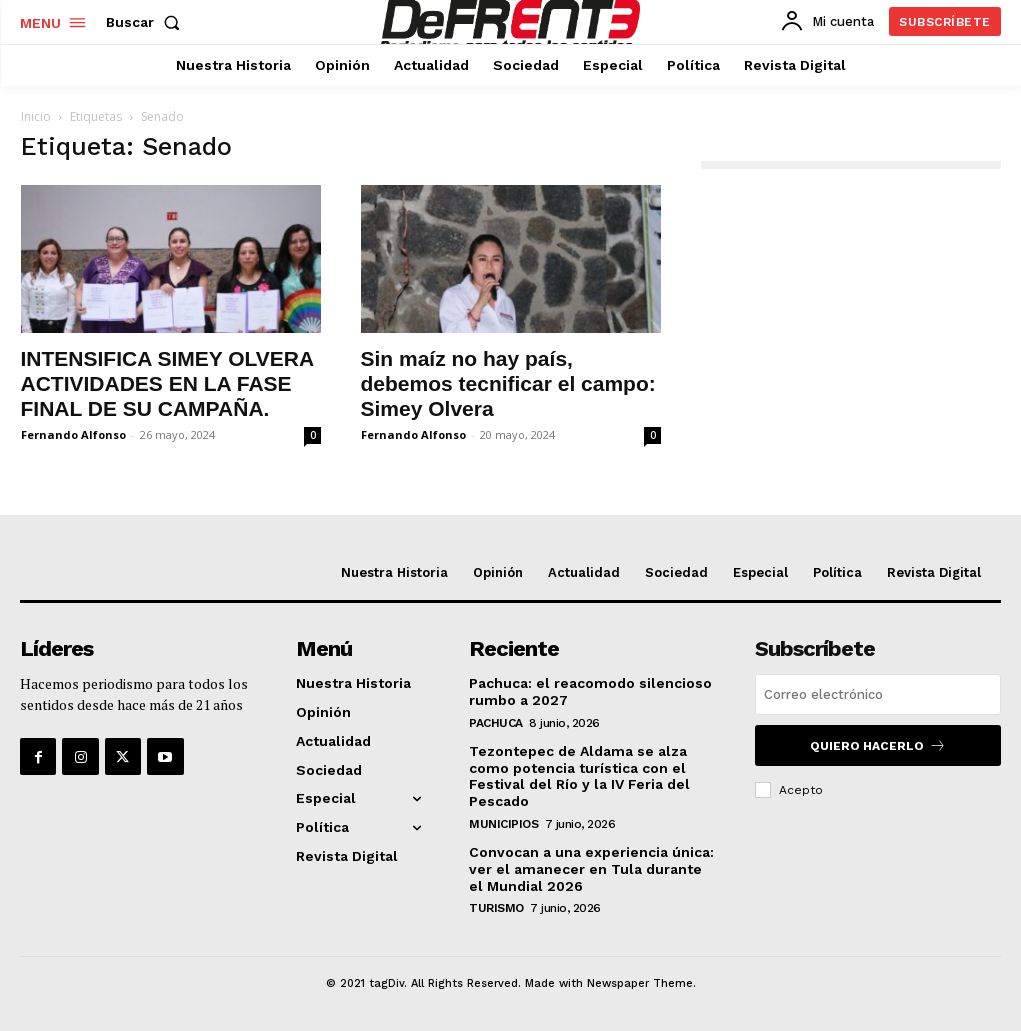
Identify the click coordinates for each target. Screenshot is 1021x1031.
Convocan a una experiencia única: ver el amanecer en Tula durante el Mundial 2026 (591, 869)
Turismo (496, 908)
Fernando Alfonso (73, 434)
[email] (878, 694)
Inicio (36, 116)
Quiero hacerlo (878, 745)
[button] (147, 22)
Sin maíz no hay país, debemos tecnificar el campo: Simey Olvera (508, 383)
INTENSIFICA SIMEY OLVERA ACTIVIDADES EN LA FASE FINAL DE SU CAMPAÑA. (167, 383)
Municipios (503, 824)
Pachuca (496, 723)
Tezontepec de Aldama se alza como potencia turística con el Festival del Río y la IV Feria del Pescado (579, 776)
